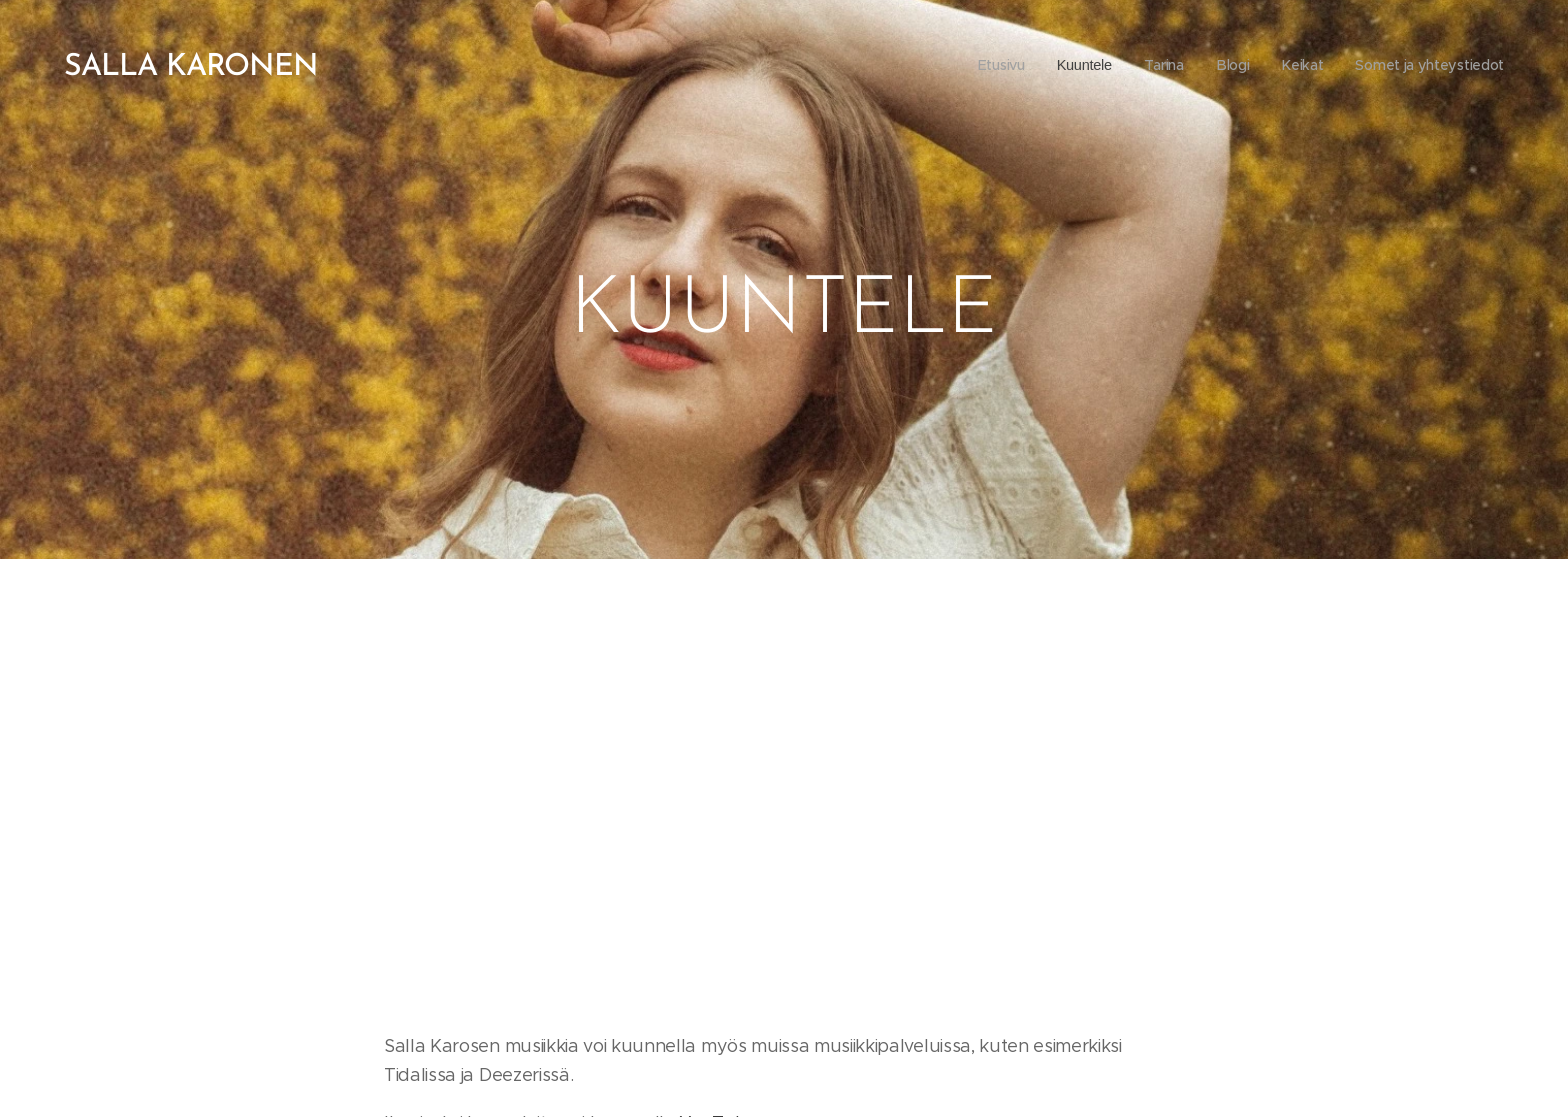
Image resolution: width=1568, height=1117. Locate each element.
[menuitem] (989, 65)
